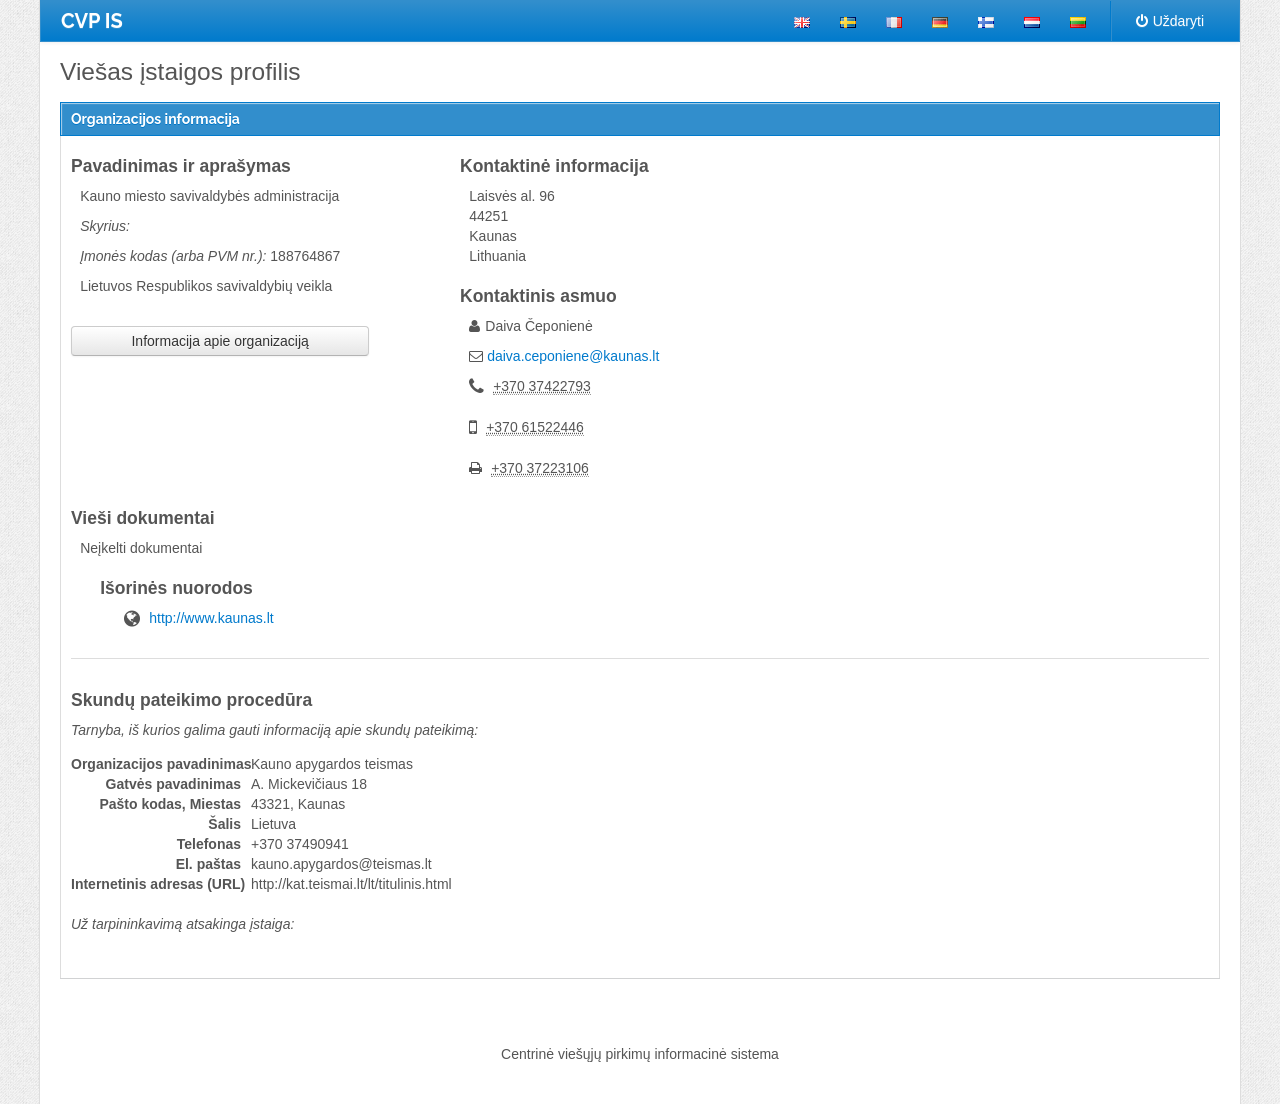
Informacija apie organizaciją (219, 341)
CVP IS (92, 21)
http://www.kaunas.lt (211, 618)
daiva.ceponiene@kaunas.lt (573, 356)
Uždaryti (1170, 21)
